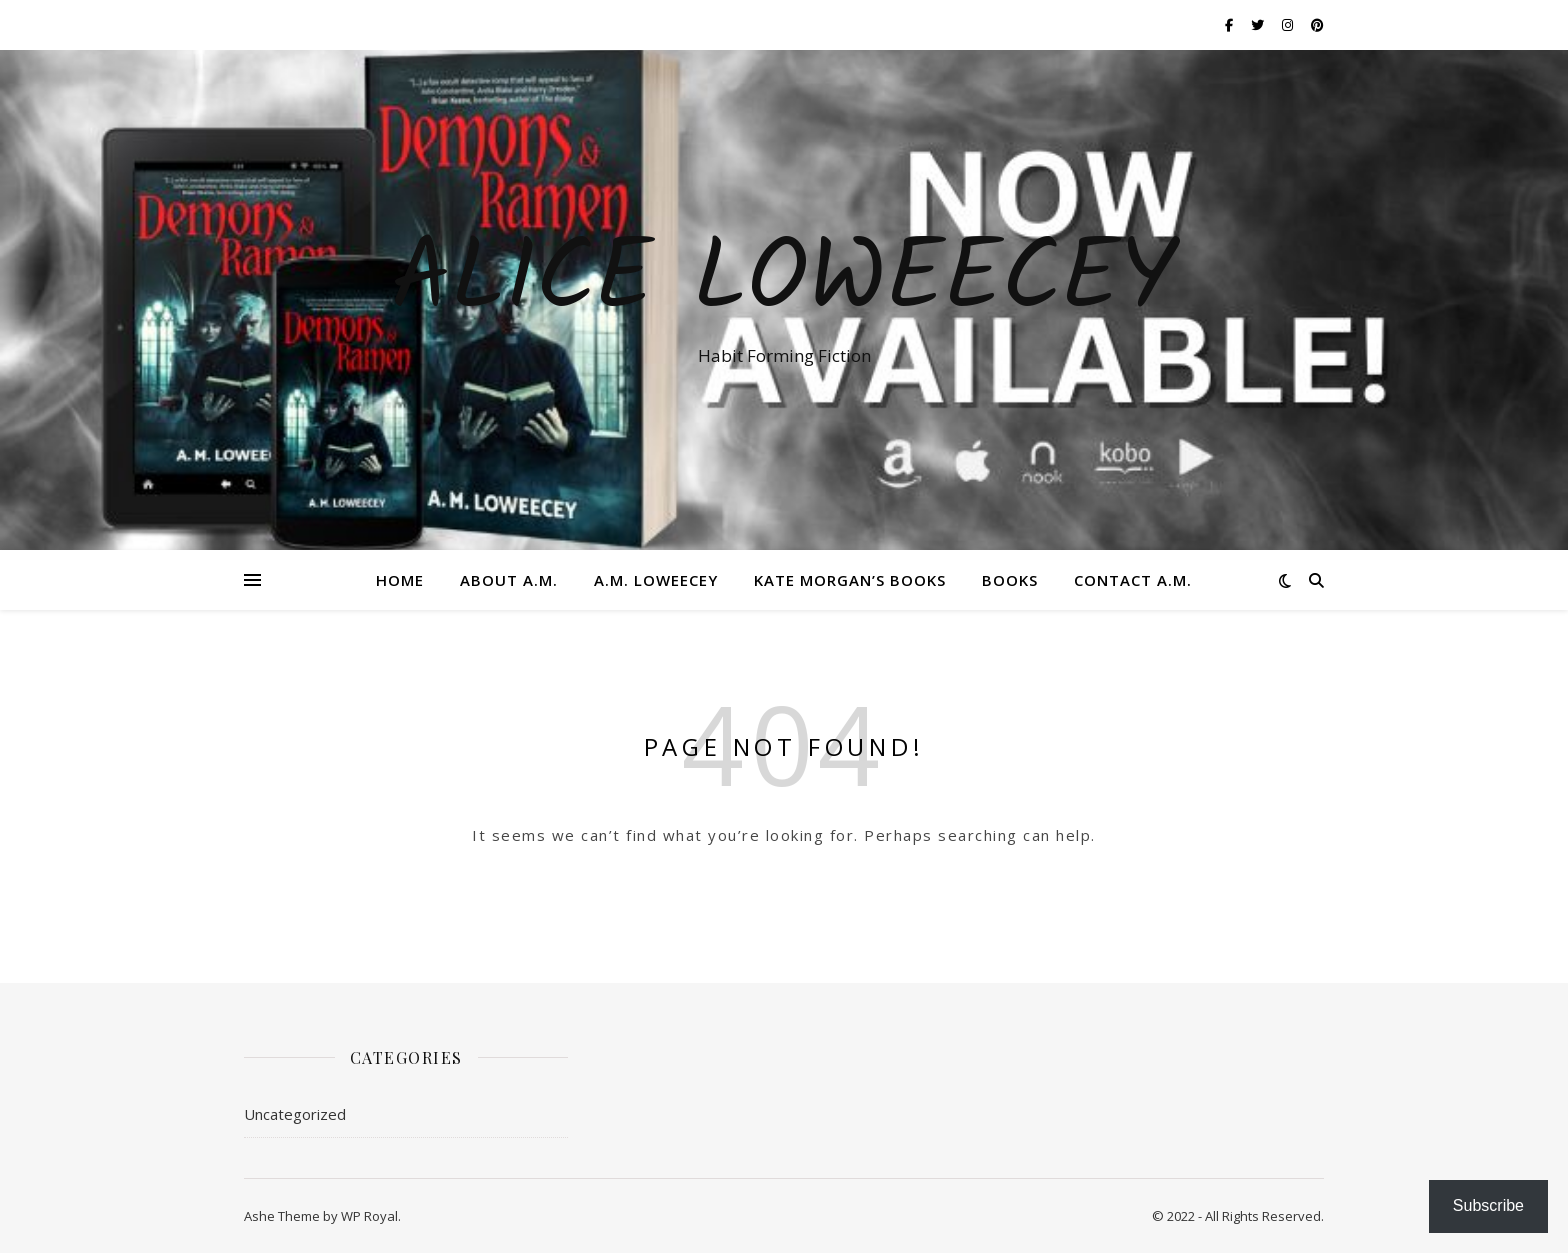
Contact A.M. (1133, 580)
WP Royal (369, 1216)
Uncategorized (295, 1114)
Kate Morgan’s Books (850, 580)
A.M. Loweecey (656, 580)
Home (400, 580)
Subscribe (1488, 1205)
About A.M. (509, 580)
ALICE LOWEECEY (784, 282)
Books (1010, 580)
